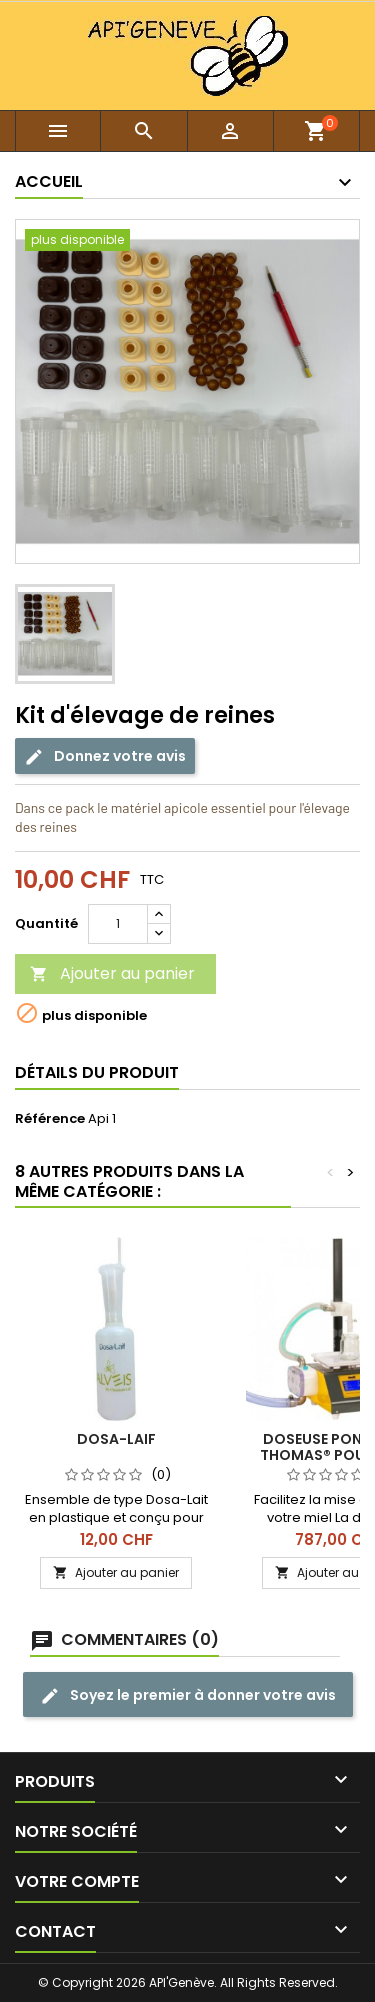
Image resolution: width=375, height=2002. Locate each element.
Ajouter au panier (112, 973)
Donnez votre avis (105, 756)
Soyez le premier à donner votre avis (188, 1695)
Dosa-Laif (116, 1439)
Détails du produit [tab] (97, 1072)
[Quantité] (118, 924)
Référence (50, 1119)
